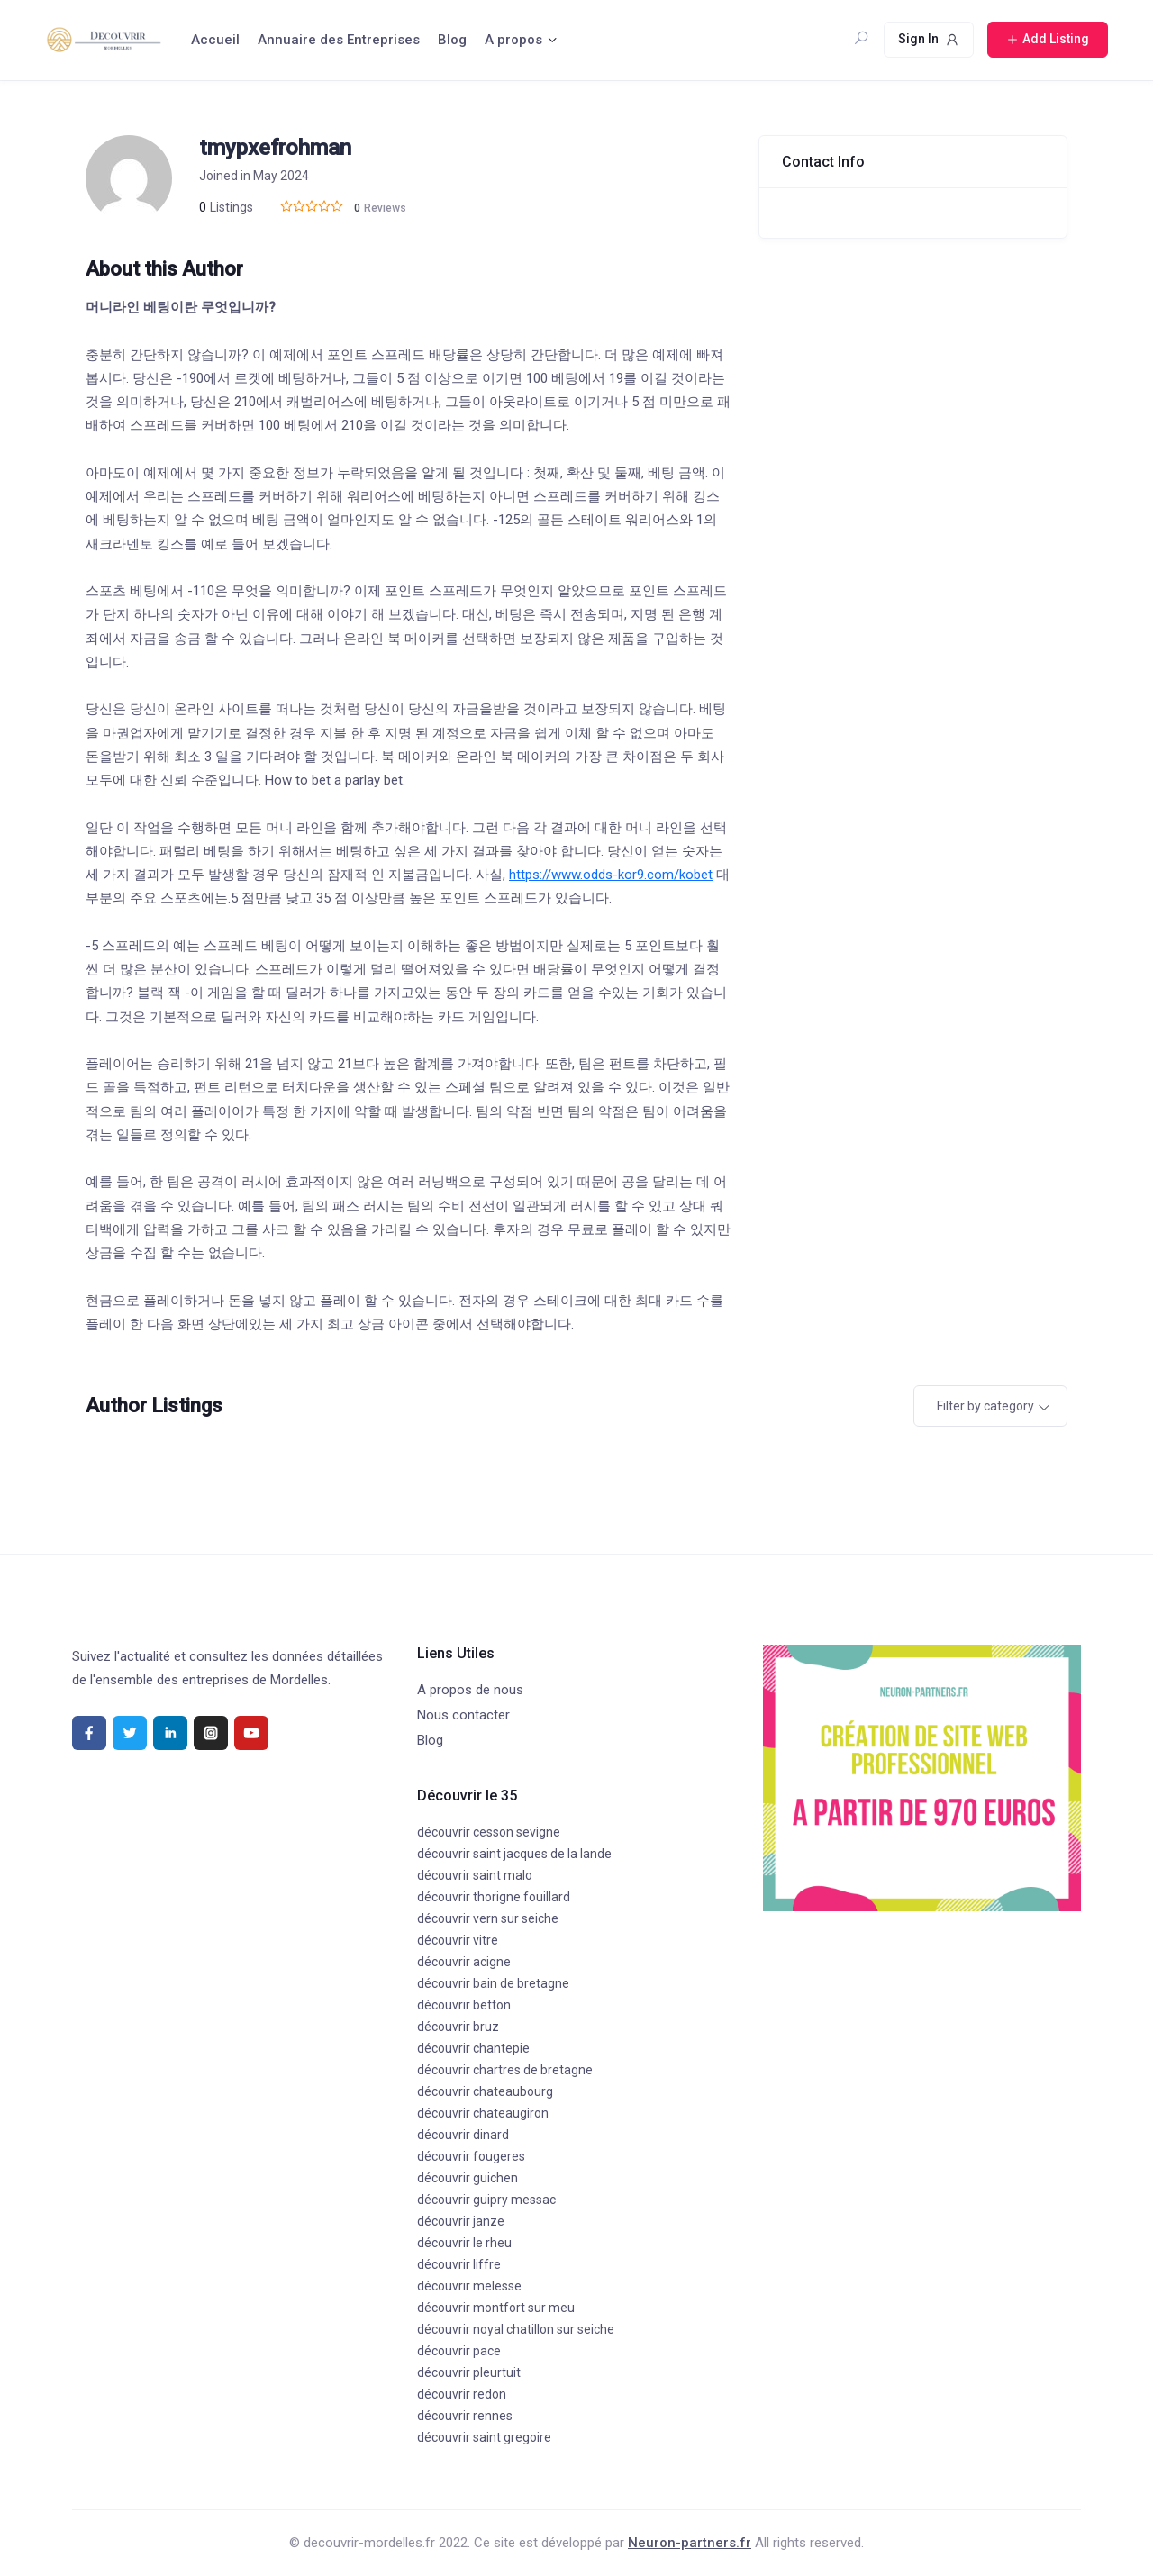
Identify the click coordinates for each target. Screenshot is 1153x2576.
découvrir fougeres (471, 2156)
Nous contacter (463, 1715)
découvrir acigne (464, 1962)
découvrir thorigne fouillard (493, 1897)
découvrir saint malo (474, 1875)
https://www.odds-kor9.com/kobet (611, 874)
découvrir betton (464, 2005)
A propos (513, 40)
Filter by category (985, 1406)
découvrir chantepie (473, 2048)
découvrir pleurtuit (469, 2372)
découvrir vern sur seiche (487, 1918)
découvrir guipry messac (486, 2199)
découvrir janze (460, 2221)
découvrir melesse (469, 2286)
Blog (452, 40)
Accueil (215, 40)
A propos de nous (470, 1690)
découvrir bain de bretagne (493, 1983)
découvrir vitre (457, 1940)
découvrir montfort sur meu (496, 2307)
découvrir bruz (458, 2026)
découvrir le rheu (464, 2243)
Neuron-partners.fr (689, 2543)
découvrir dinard (463, 2134)
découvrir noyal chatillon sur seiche (515, 2329)
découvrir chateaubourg (485, 2091)
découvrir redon (461, 2394)
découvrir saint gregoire (484, 2437)
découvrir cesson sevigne (488, 1832)
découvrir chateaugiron (483, 2113)
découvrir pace (459, 2351)
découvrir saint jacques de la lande (514, 1853)
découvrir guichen (467, 2178)
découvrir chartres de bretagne (505, 2070)
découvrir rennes (465, 2415)
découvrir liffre (459, 2264)
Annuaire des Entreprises (339, 40)
